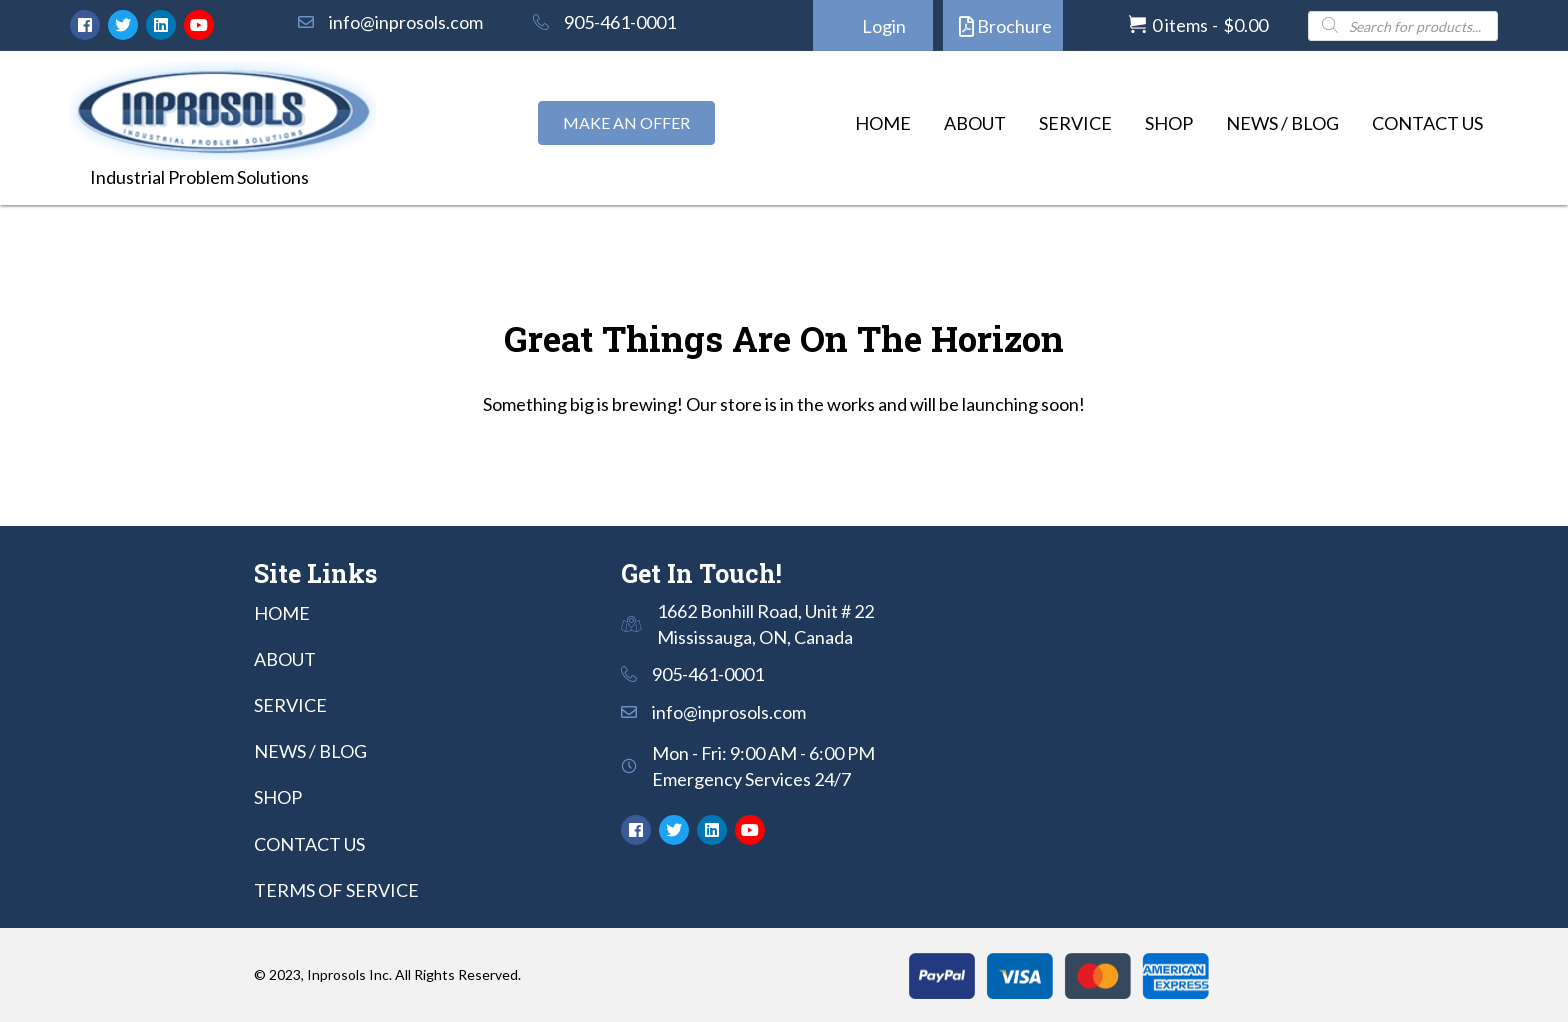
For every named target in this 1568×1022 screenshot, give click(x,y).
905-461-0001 (620, 22)
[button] (85, 25)
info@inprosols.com (406, 22)
